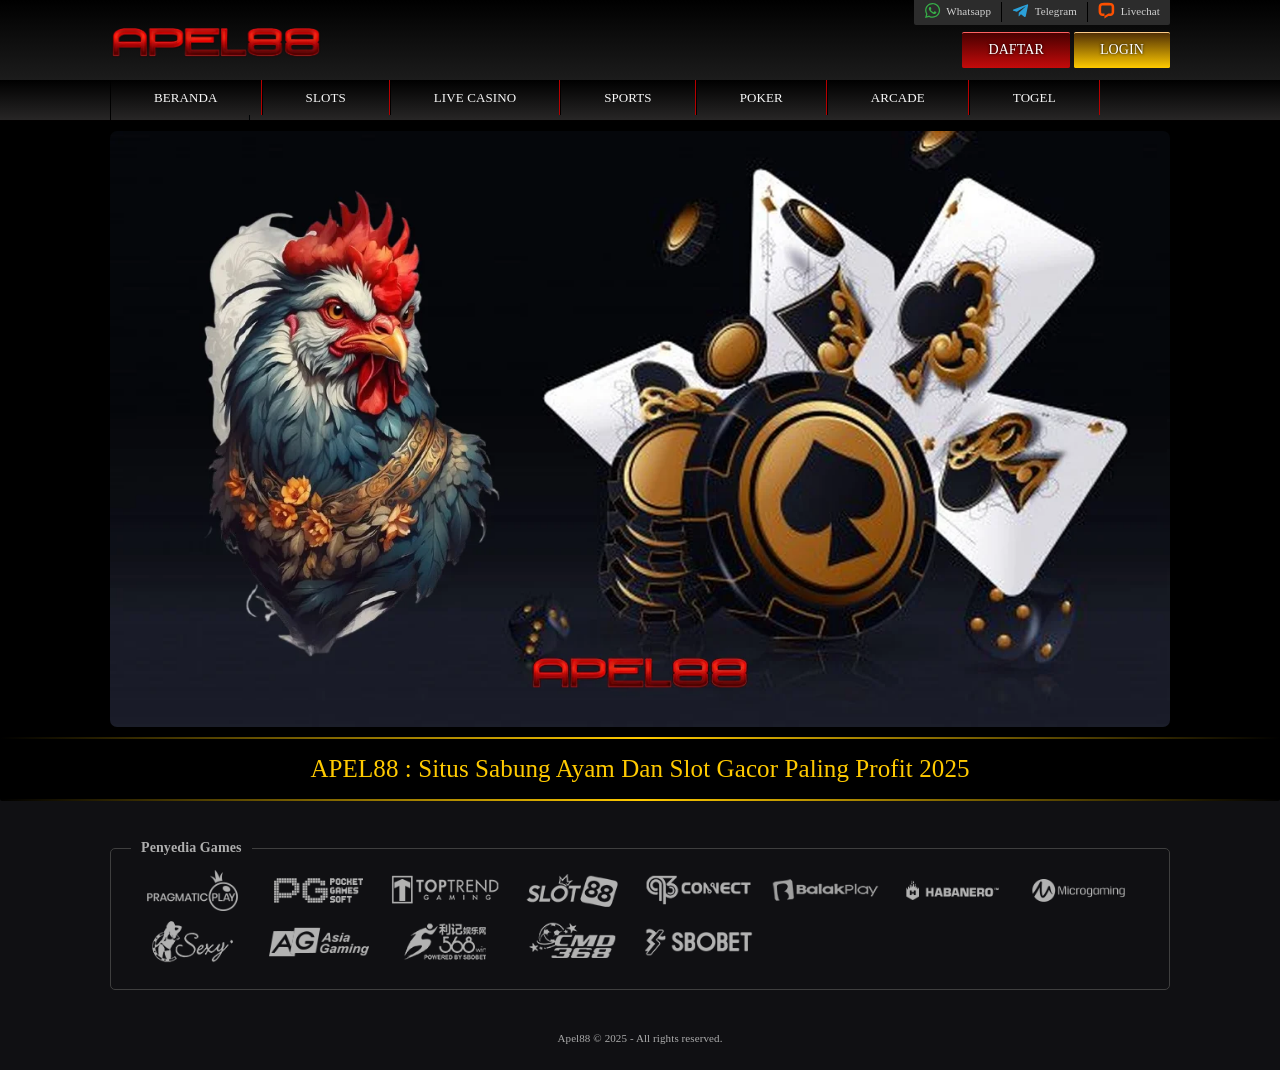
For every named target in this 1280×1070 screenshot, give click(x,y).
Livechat (1129, 11)
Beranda (186, 97)
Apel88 (575, 1038)
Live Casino (475, 97)
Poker (761, 97)
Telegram (1044, 11)
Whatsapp (957, 11)
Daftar (1016, 49)
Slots (326, 97)
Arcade (898, 97)
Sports (628, 97)
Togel (1034, 97)
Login (1122, 49)
